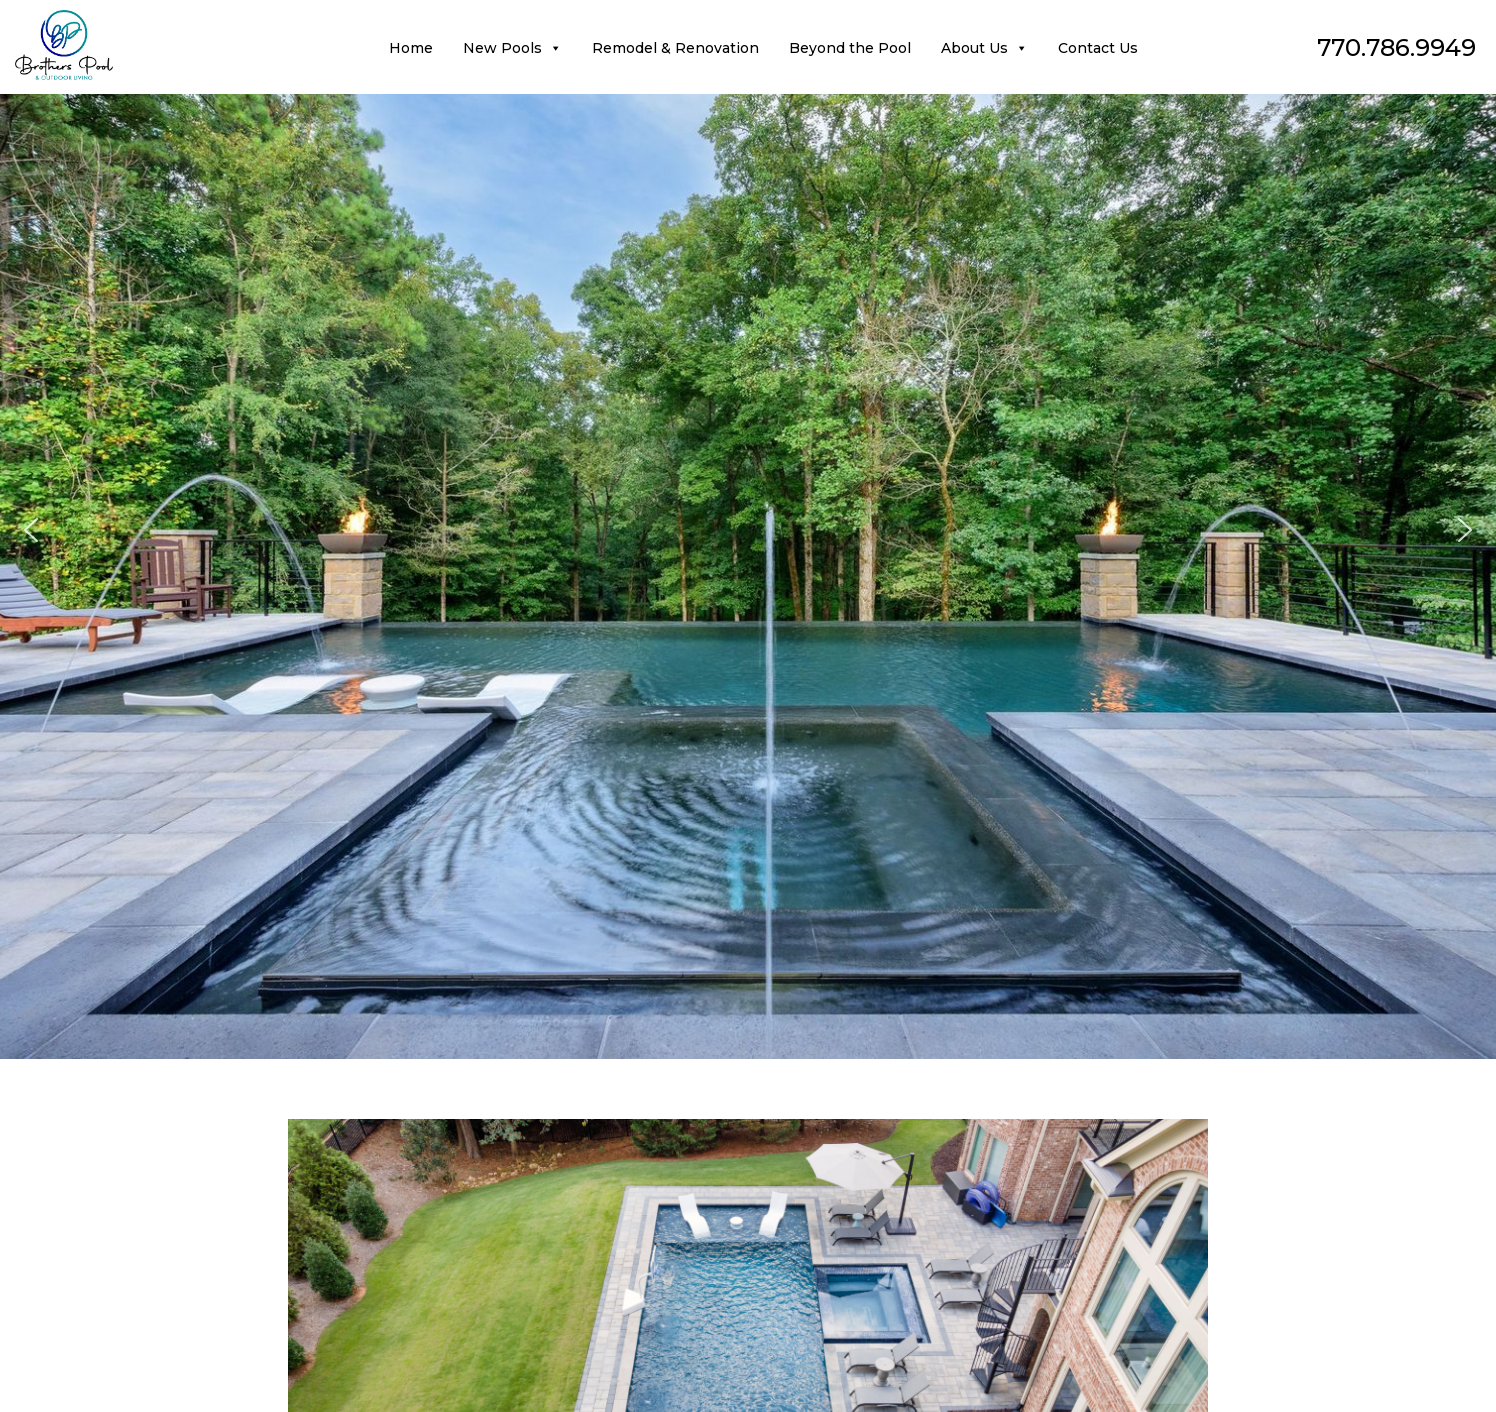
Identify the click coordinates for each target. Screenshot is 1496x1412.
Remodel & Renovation (675, 48)
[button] (31, 530)
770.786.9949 (1396, 47)
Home (411, 48)
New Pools (512, 48)
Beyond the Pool (850, 48)
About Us (984, 48)
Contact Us (1098, 48)
